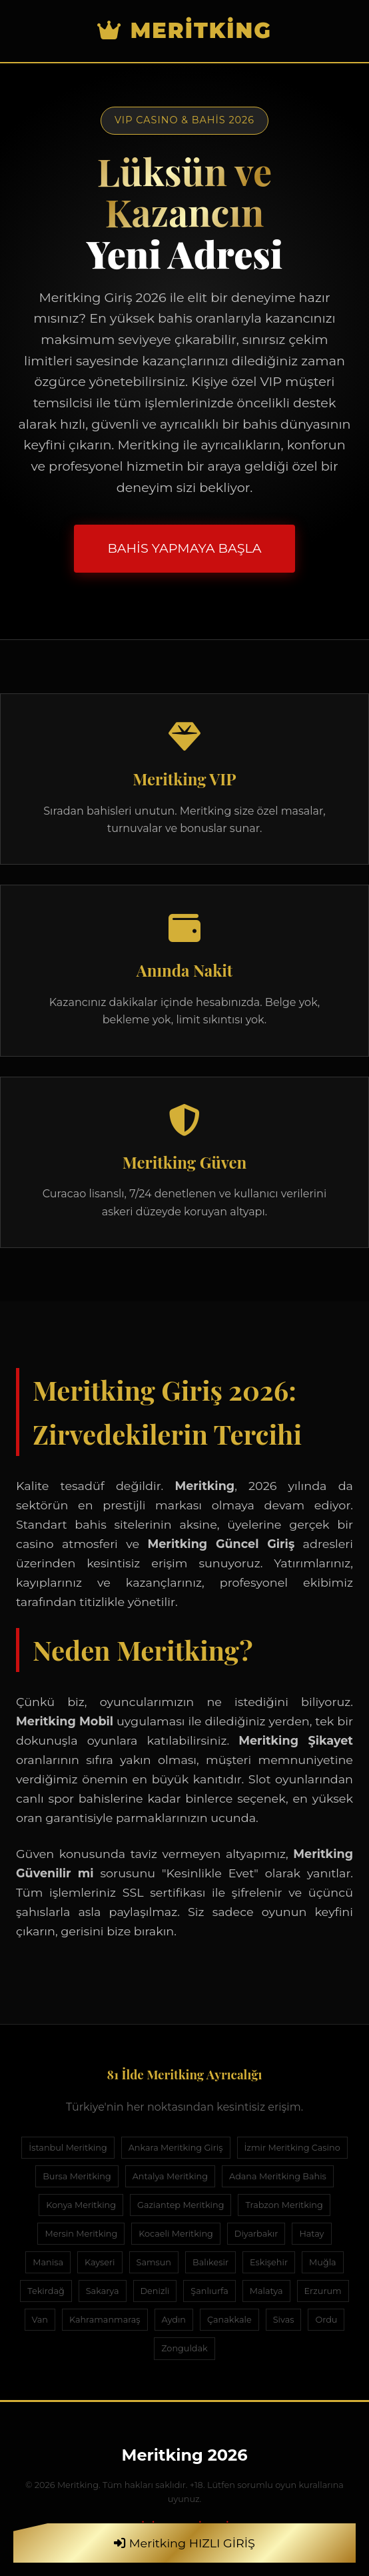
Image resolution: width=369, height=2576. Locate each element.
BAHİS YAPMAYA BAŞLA (184, 548)
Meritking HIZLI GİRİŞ (184, 2543)
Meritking (184, 30)
